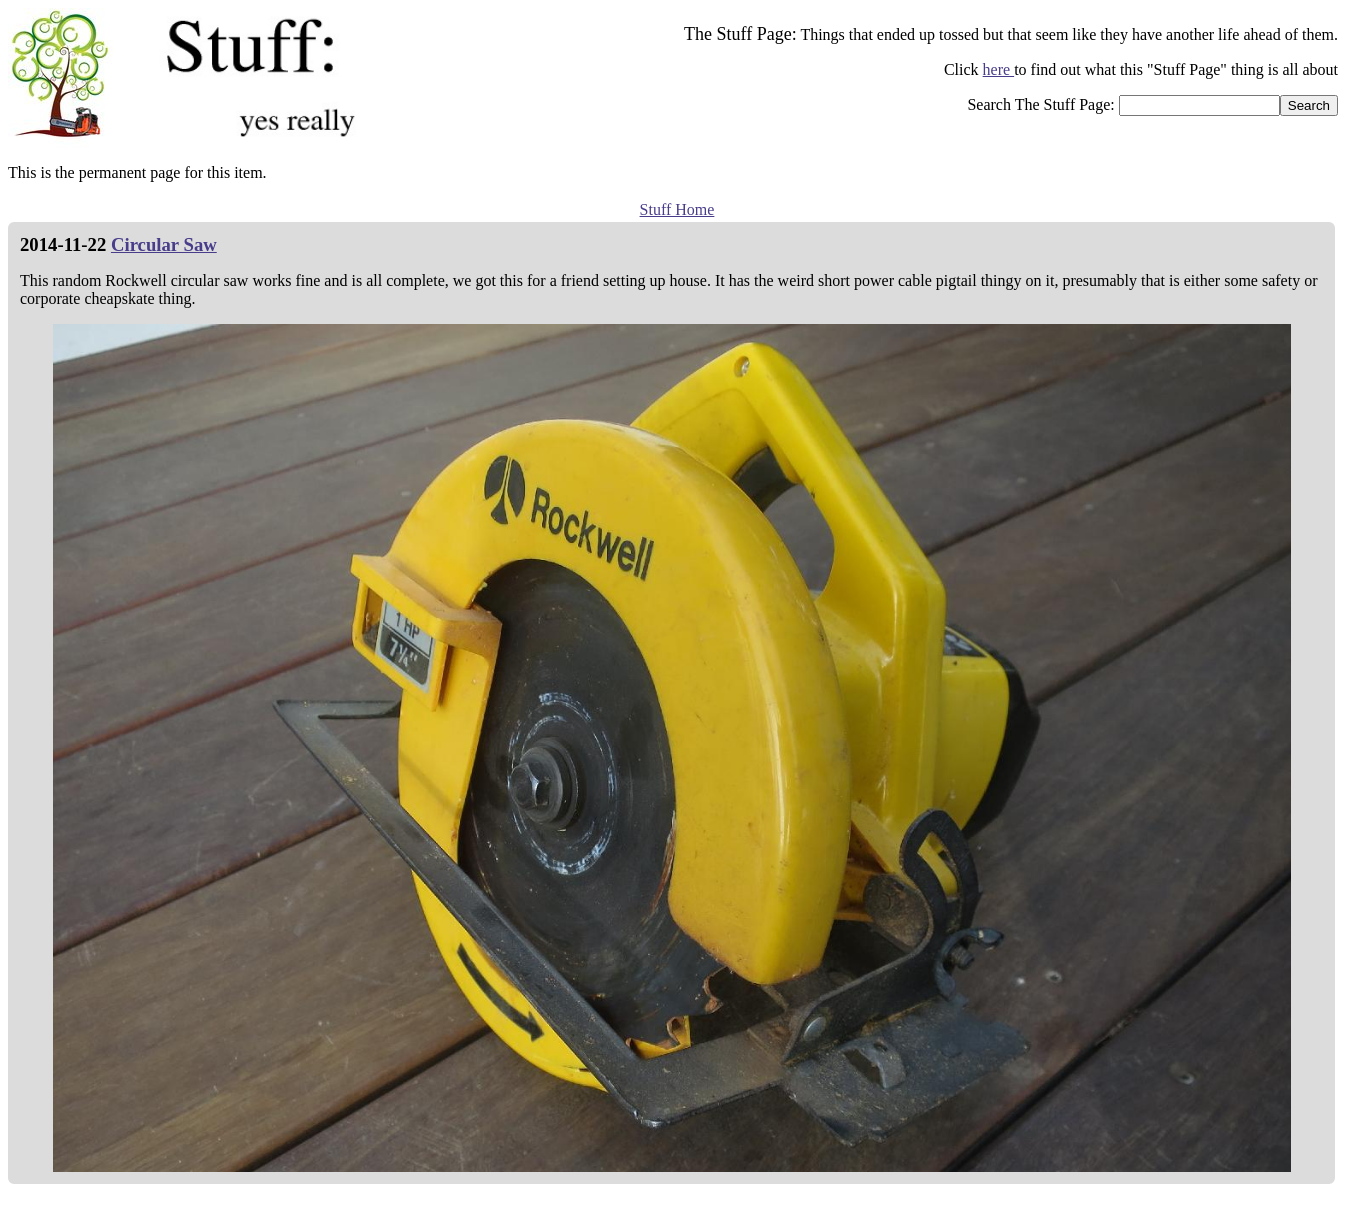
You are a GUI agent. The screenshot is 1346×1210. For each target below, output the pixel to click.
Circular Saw (164, 244)
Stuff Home (677, 209)
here (999, 69)
